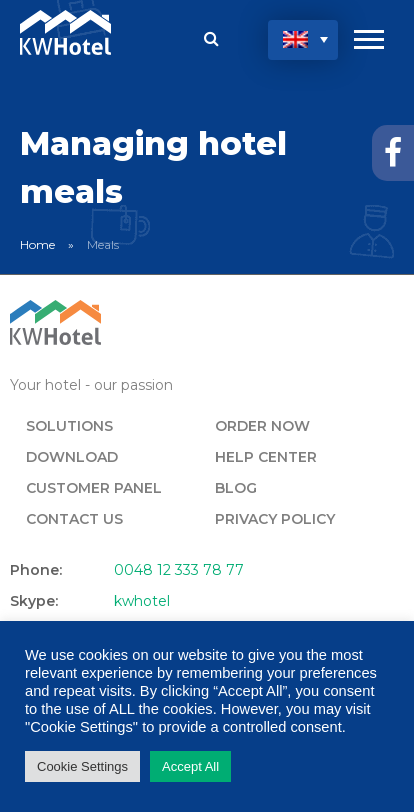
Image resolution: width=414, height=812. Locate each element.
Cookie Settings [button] (82, 766)
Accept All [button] (190, 766)
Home (37, 244)
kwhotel (142, 601)
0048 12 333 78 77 (179, 570)
